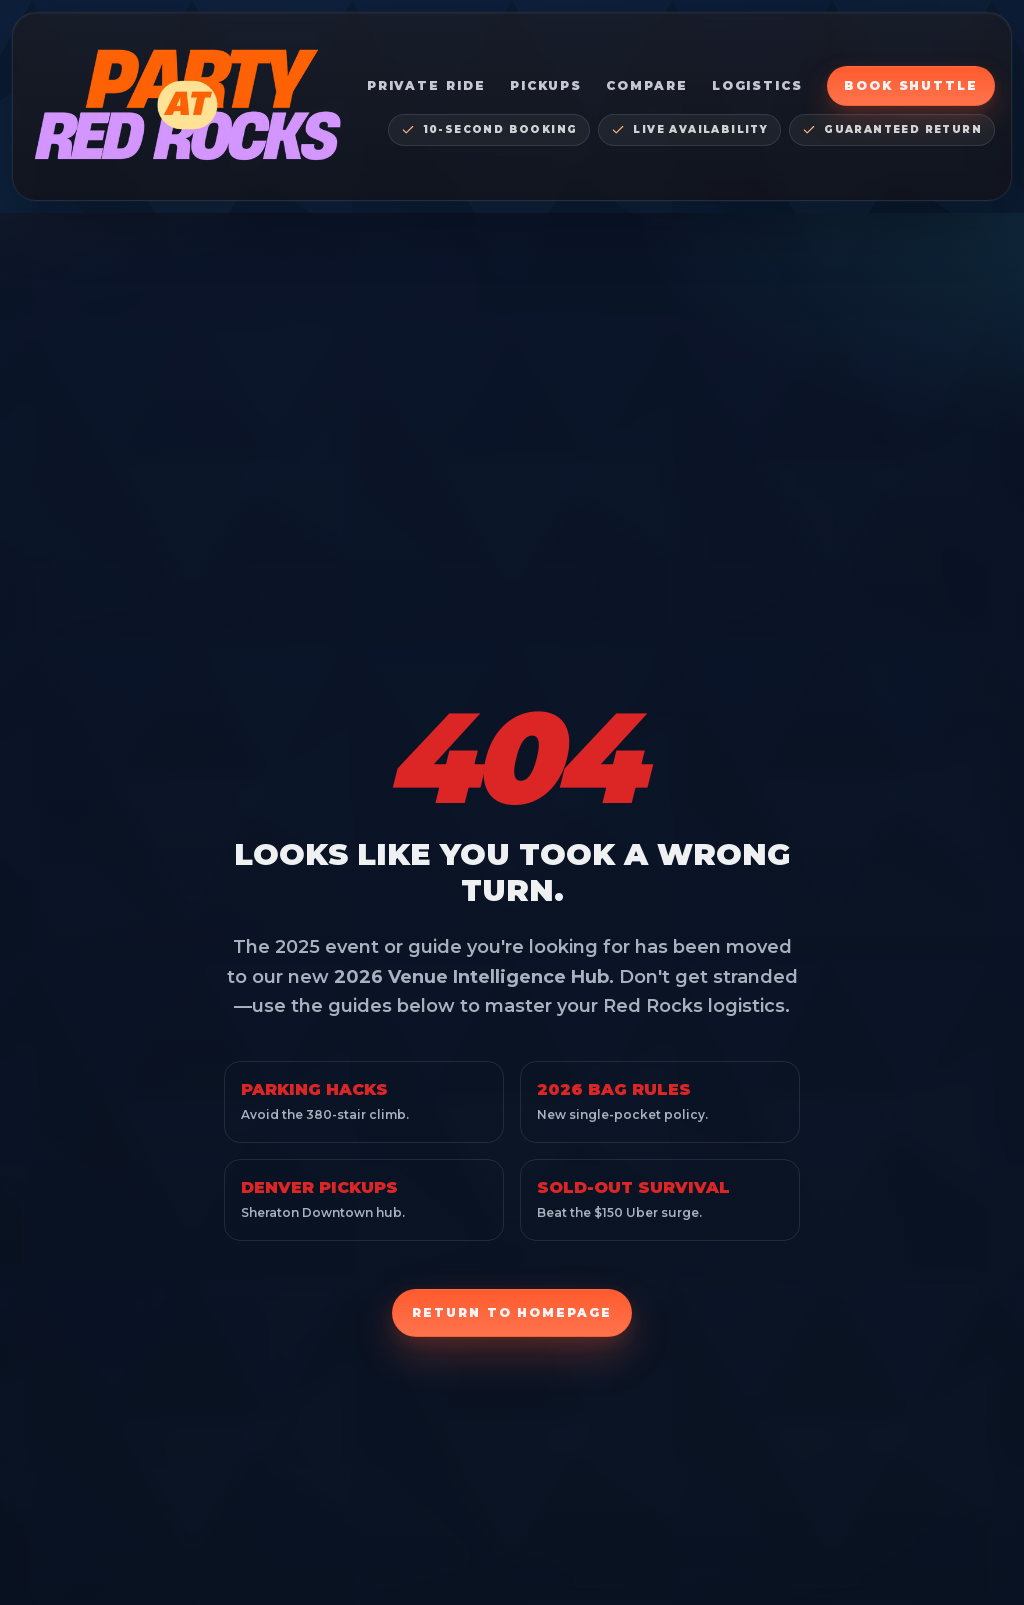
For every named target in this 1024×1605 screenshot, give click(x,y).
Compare (646, 85)
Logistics (757, 85)
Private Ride (426, 85)
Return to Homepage (512, 1312)
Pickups (546, 85)
